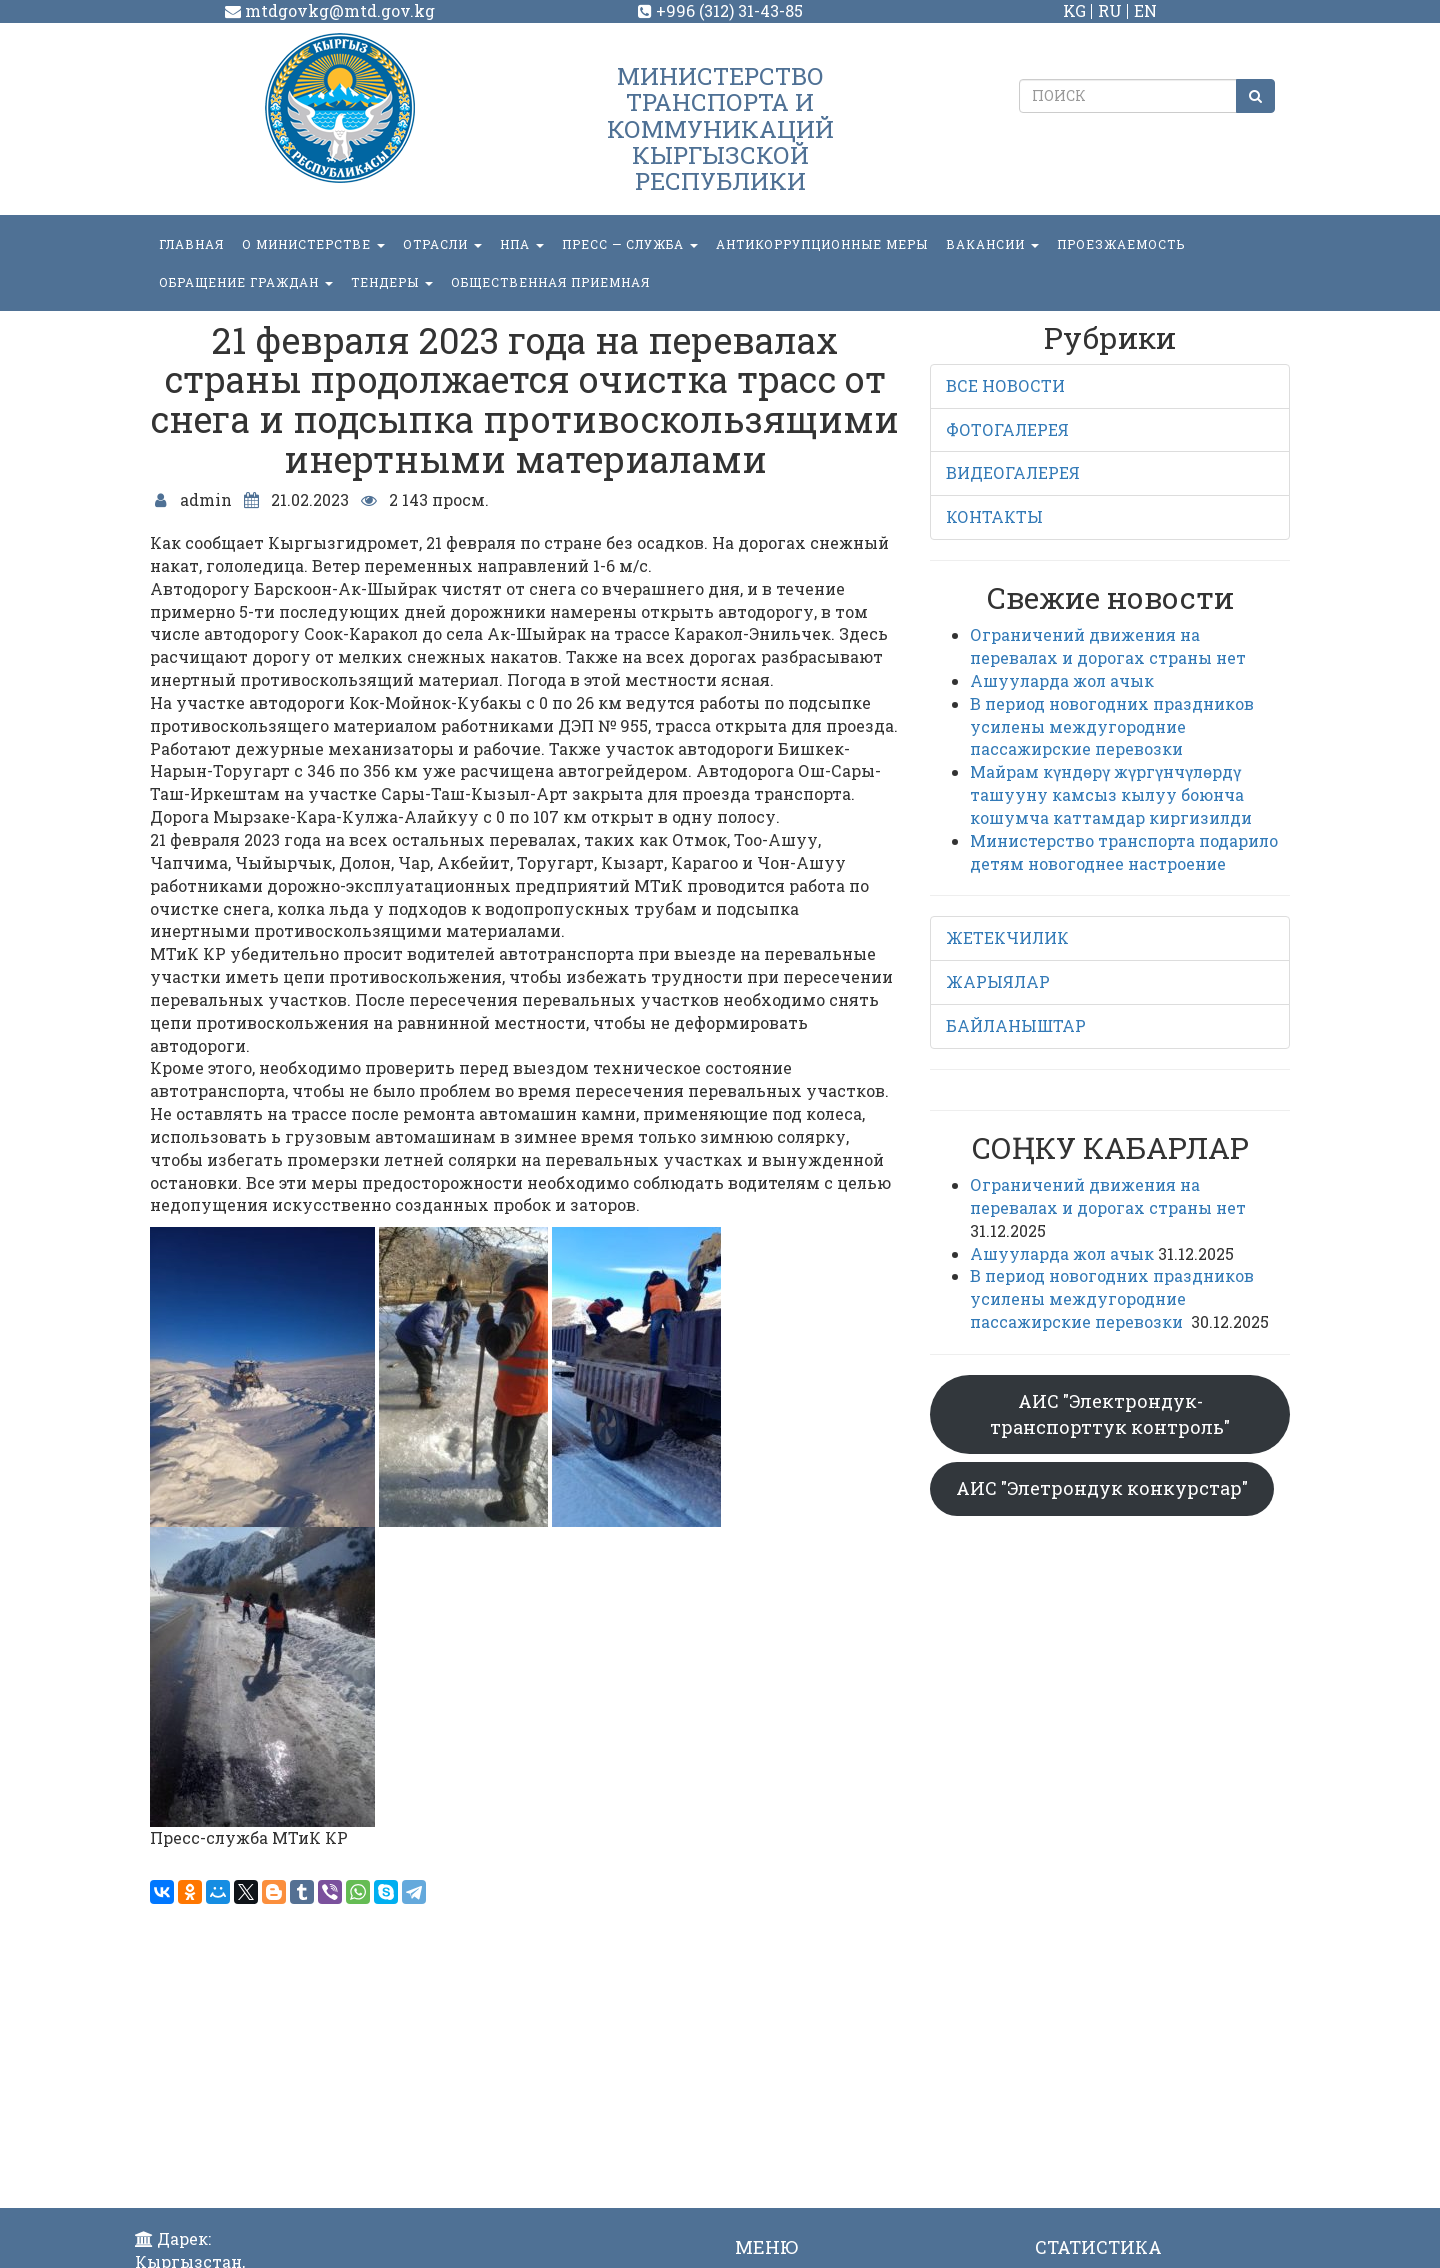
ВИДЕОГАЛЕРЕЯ (1013, 472)
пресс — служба (630, 244)
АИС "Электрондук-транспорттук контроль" (1110, 1414)
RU (1110, 10)
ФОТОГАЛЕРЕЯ (1007, 429)
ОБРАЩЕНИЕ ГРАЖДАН (246, 282)
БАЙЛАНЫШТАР (1016, 1025)
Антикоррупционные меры (822, 244)
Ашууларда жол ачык (1062, 680)
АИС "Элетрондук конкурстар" (1102, 1488)
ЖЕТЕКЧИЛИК (1007, 937)
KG (1074, 10)
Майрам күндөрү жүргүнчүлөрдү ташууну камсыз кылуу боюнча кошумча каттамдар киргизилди (1111, 794)
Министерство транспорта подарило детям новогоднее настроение (1124, 852)
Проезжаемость (1121, 244)
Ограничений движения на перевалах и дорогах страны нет (1108, 646)
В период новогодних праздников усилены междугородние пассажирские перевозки (1112, 726)
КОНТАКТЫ (994, 516)
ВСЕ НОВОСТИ (1005, 385)
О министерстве (313, 244)
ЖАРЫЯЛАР (998, 981)
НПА (522, 244)
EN (1145, 10)
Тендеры (392, 282)
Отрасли (442, 244)
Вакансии (992, 244)
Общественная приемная (550, 282)
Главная (191, 244)
